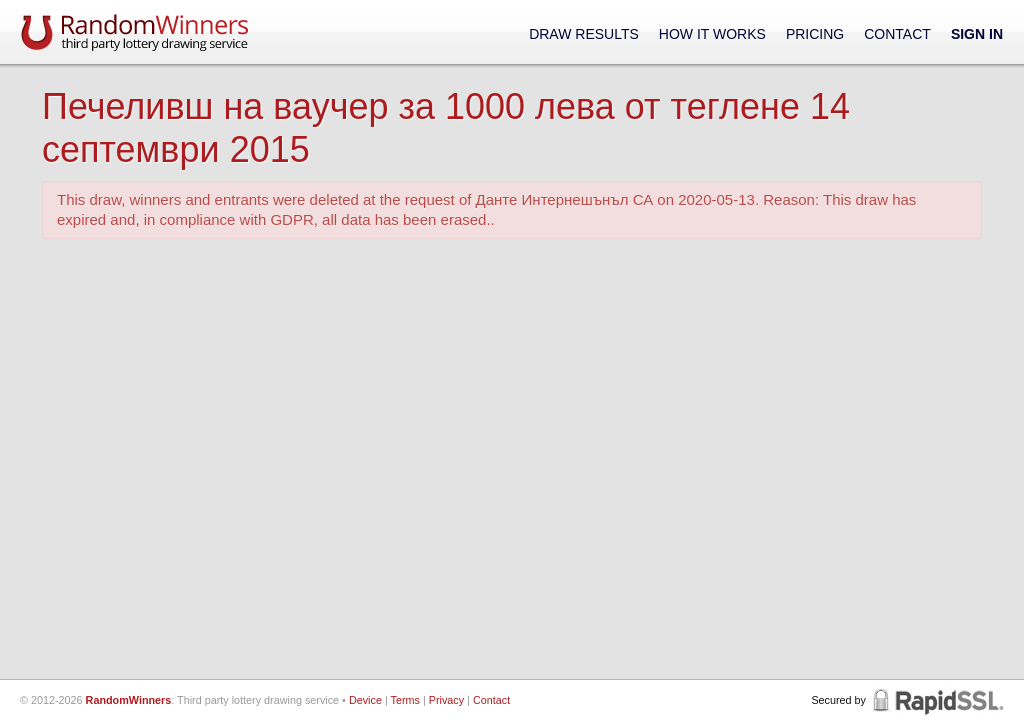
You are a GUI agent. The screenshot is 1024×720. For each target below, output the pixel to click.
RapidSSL (936, 700)
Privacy (446, 700)
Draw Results (584, 34)
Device (365, 700)
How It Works (712, 34)
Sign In (977, 34)
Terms (405, 700)
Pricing (815, 34)
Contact (897, 34)
